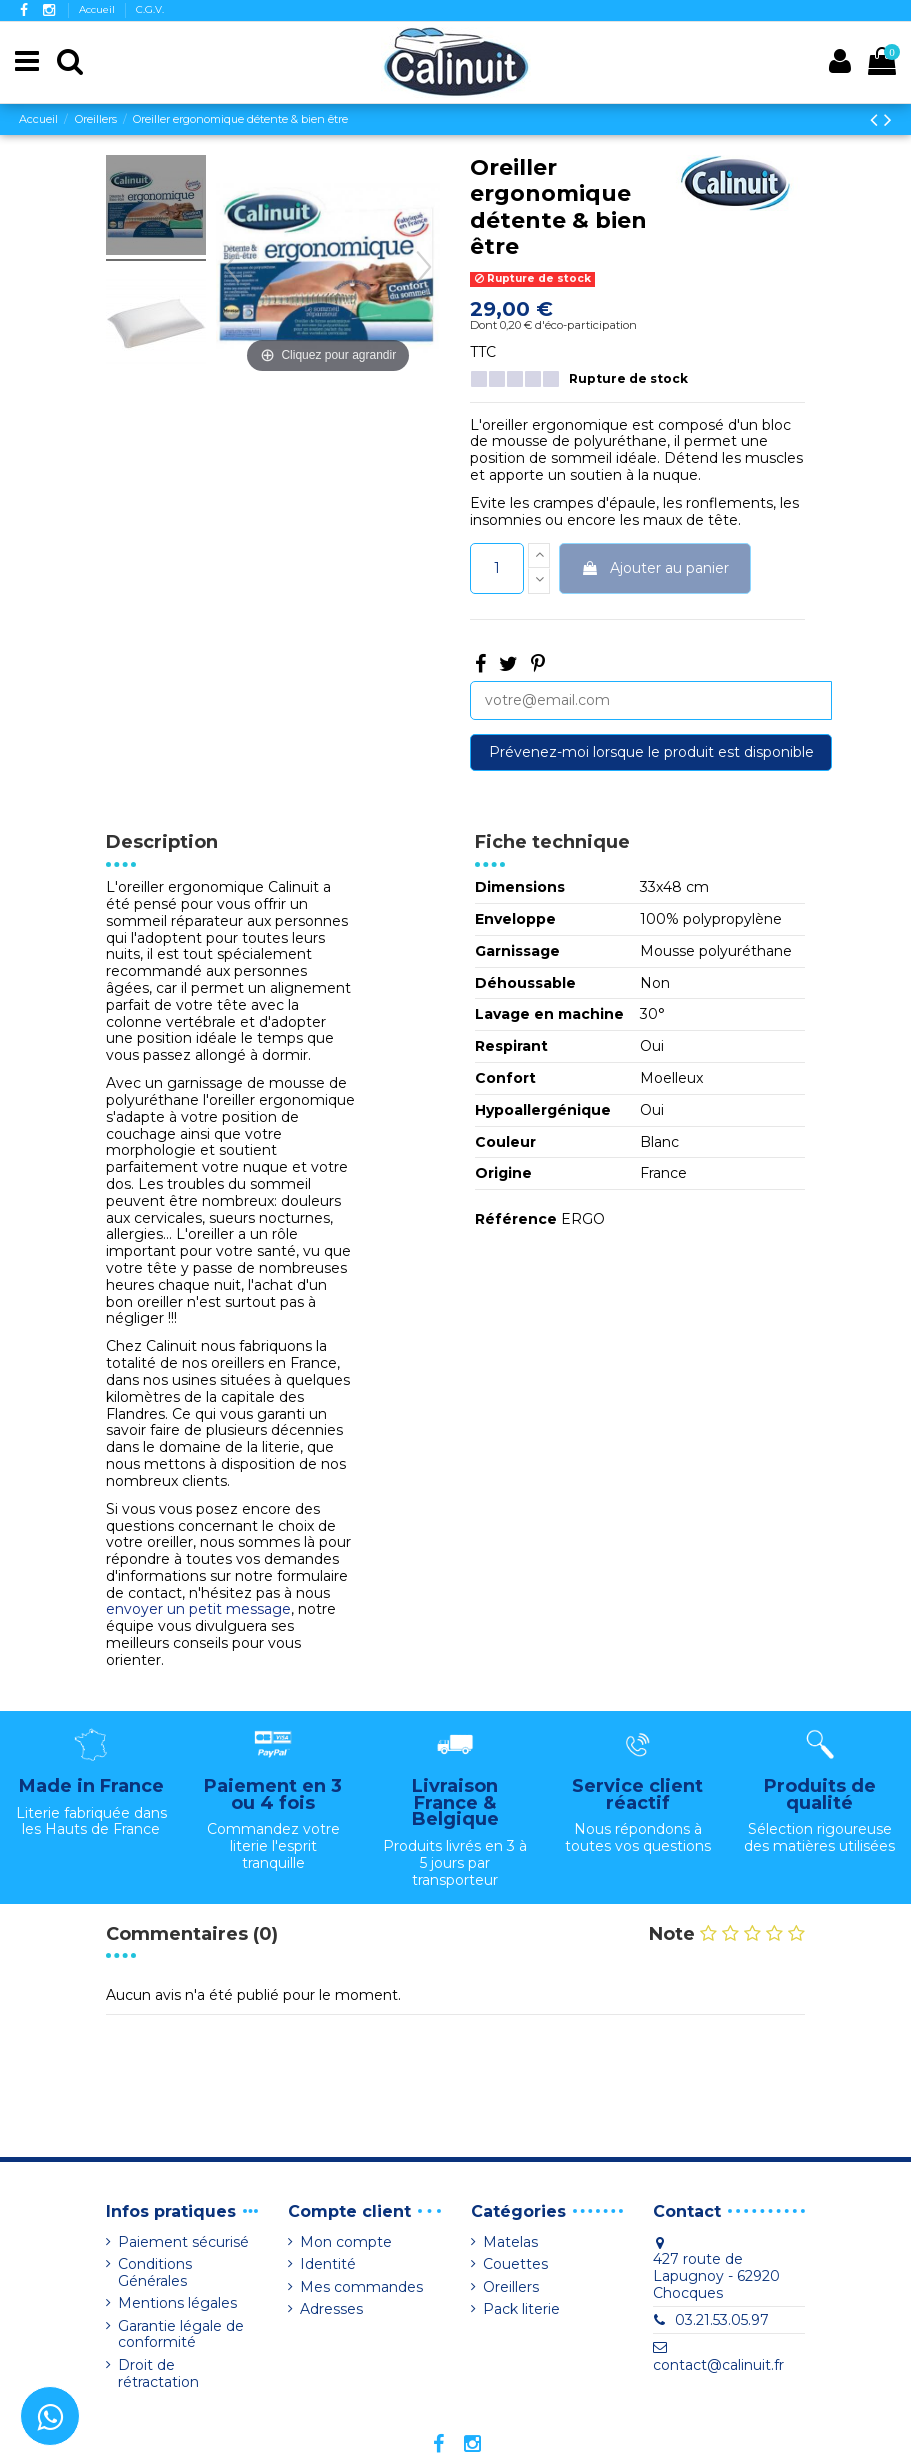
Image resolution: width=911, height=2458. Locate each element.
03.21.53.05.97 (722, 2320)
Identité (328, 2264)
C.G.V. (150, 9)
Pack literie (521, 2309)
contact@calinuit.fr (718, 2365)
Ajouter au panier (655, 568)
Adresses (331, 2309)
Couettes (515, 2264)
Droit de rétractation (158, 2374)
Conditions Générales (155, 2273)
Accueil (98, 9)
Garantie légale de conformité (181, 2335)
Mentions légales (177, 2303)
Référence (516, 1219)
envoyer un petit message (198, 1609)
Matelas (510, 2242)
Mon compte (346, 2242)
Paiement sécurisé (183, 2242)
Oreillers (511, 2287)
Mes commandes (361, 2287)
